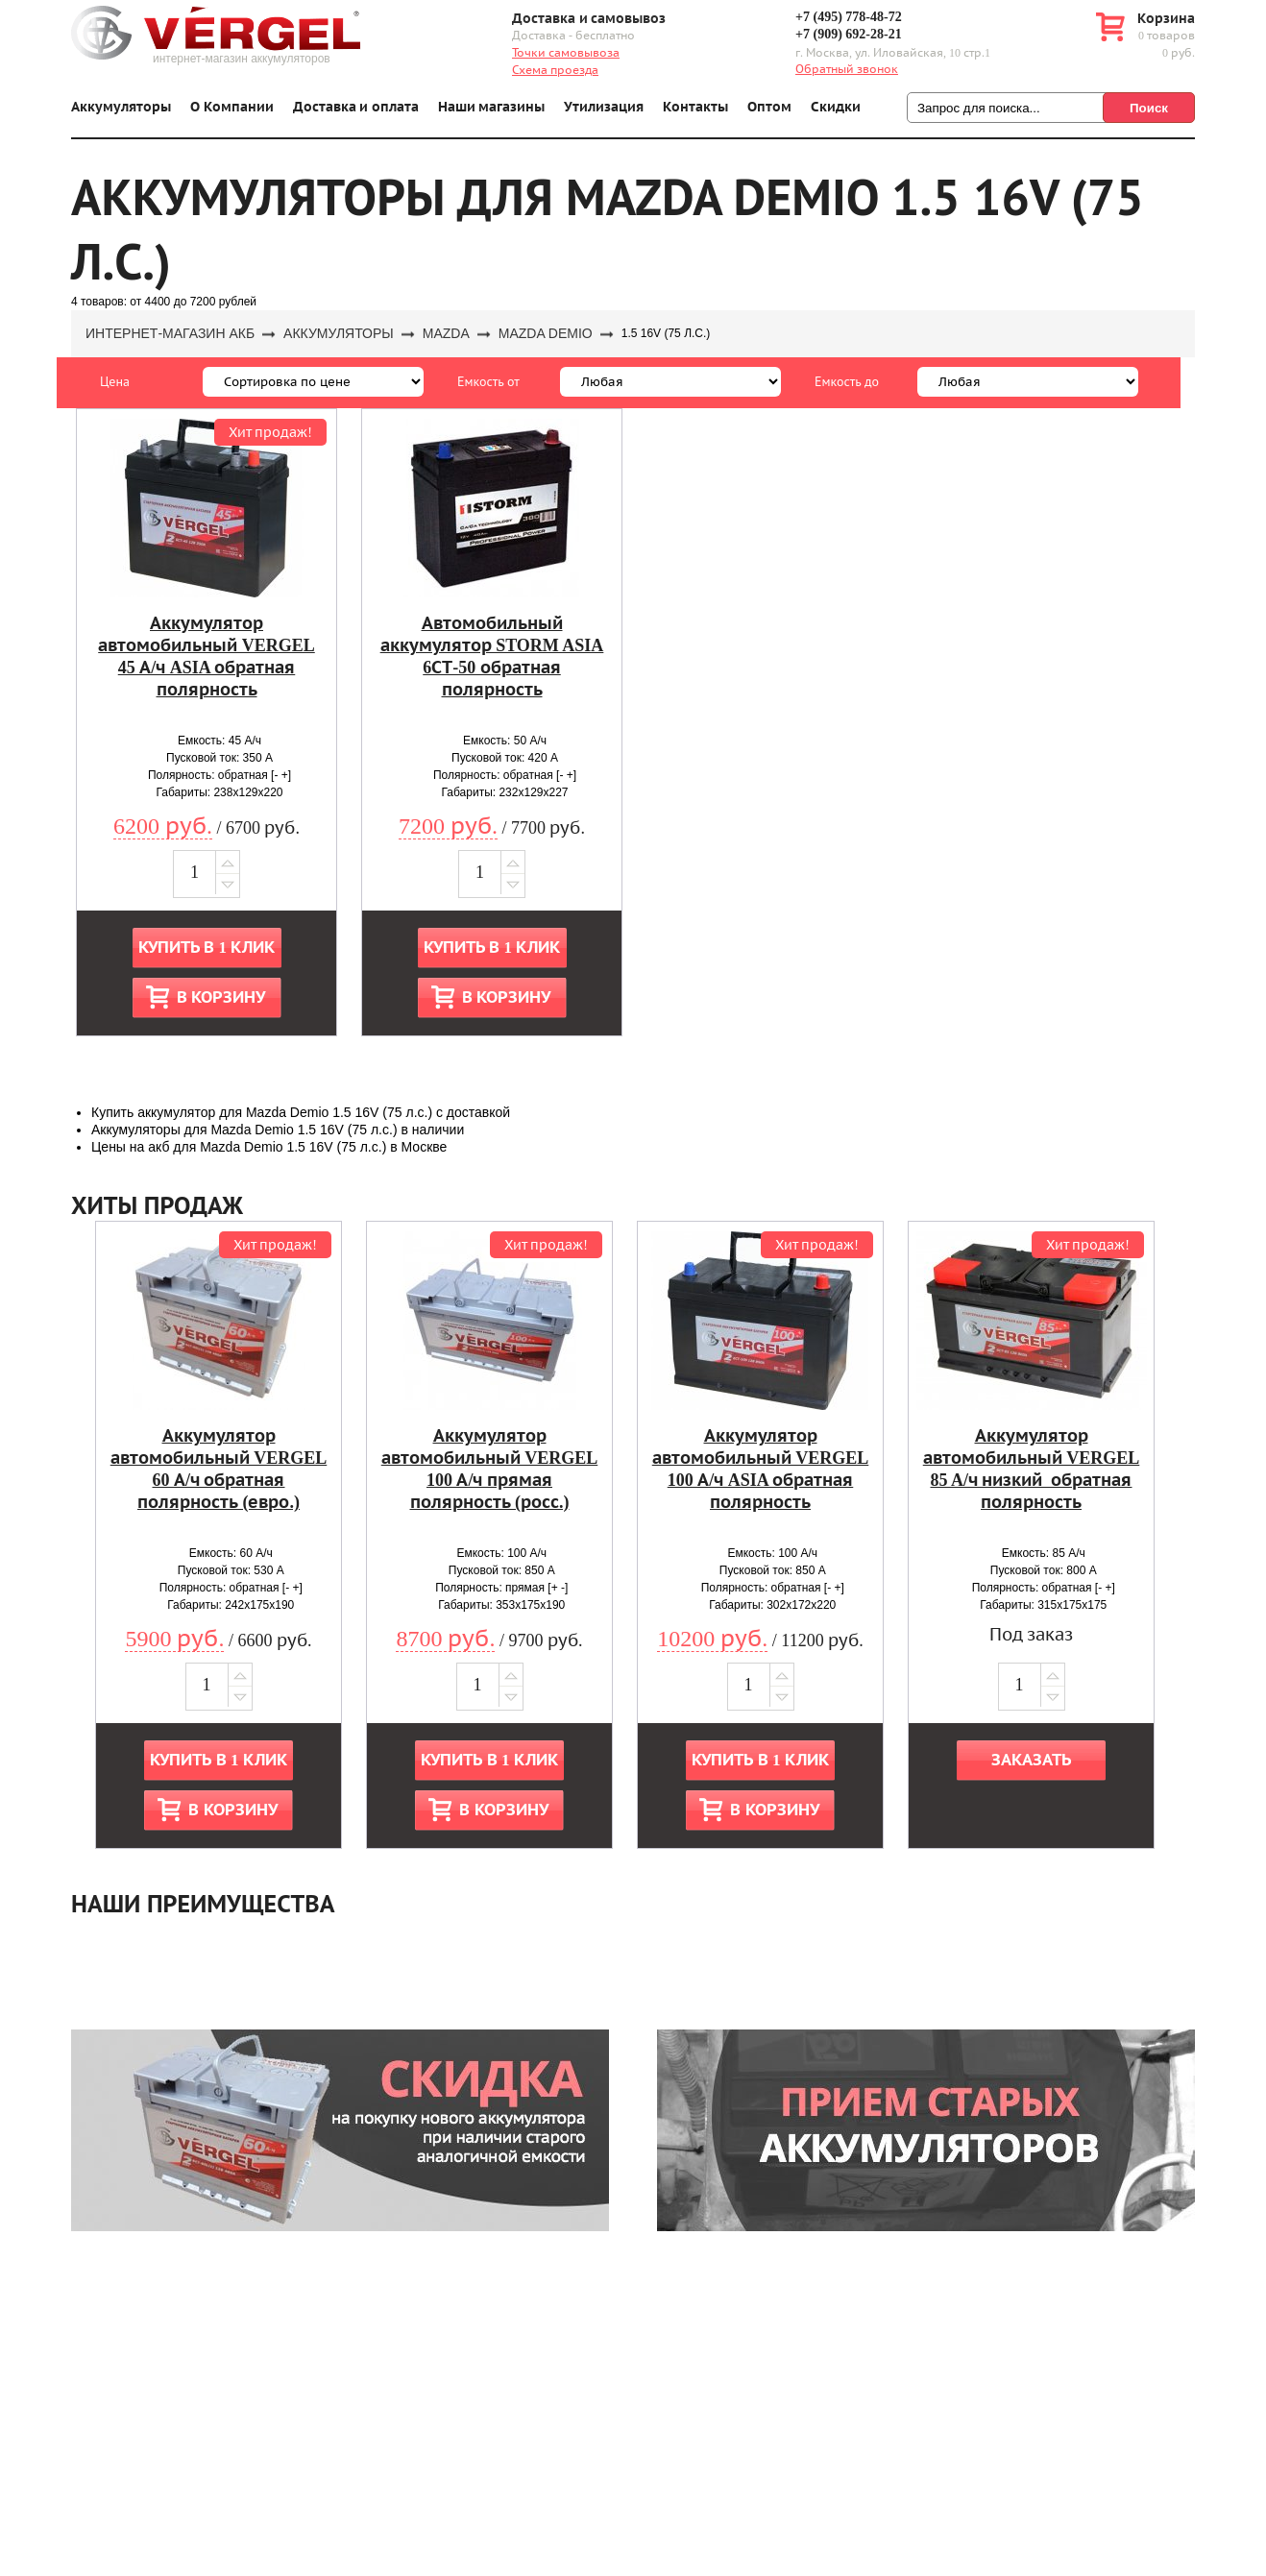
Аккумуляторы (121, 107)
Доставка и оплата (356, 107)
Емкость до (847, 381)
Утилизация (604, 107)
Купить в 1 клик (206, 947)
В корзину (221, 997)
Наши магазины (492, 107)
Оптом (769, 107)
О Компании (232, 107)
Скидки (836, 107)
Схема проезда (555, 70)
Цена (115, 381)
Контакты (695, 107)
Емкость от (488, 381)
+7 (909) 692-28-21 (848, 34)
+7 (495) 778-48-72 (848, 17)
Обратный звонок (846, 69)
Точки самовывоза (566, 53)
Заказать (1031, 1760)
